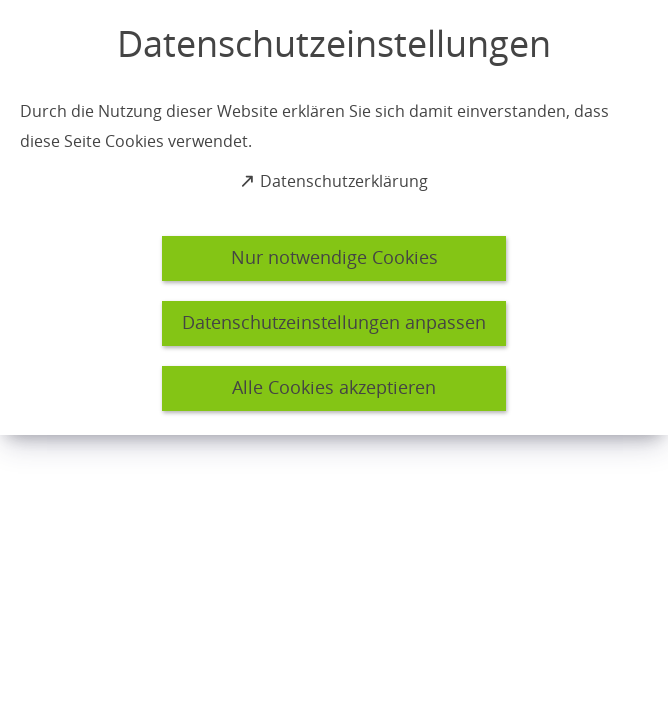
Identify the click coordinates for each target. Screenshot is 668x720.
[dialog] (334, 217)
